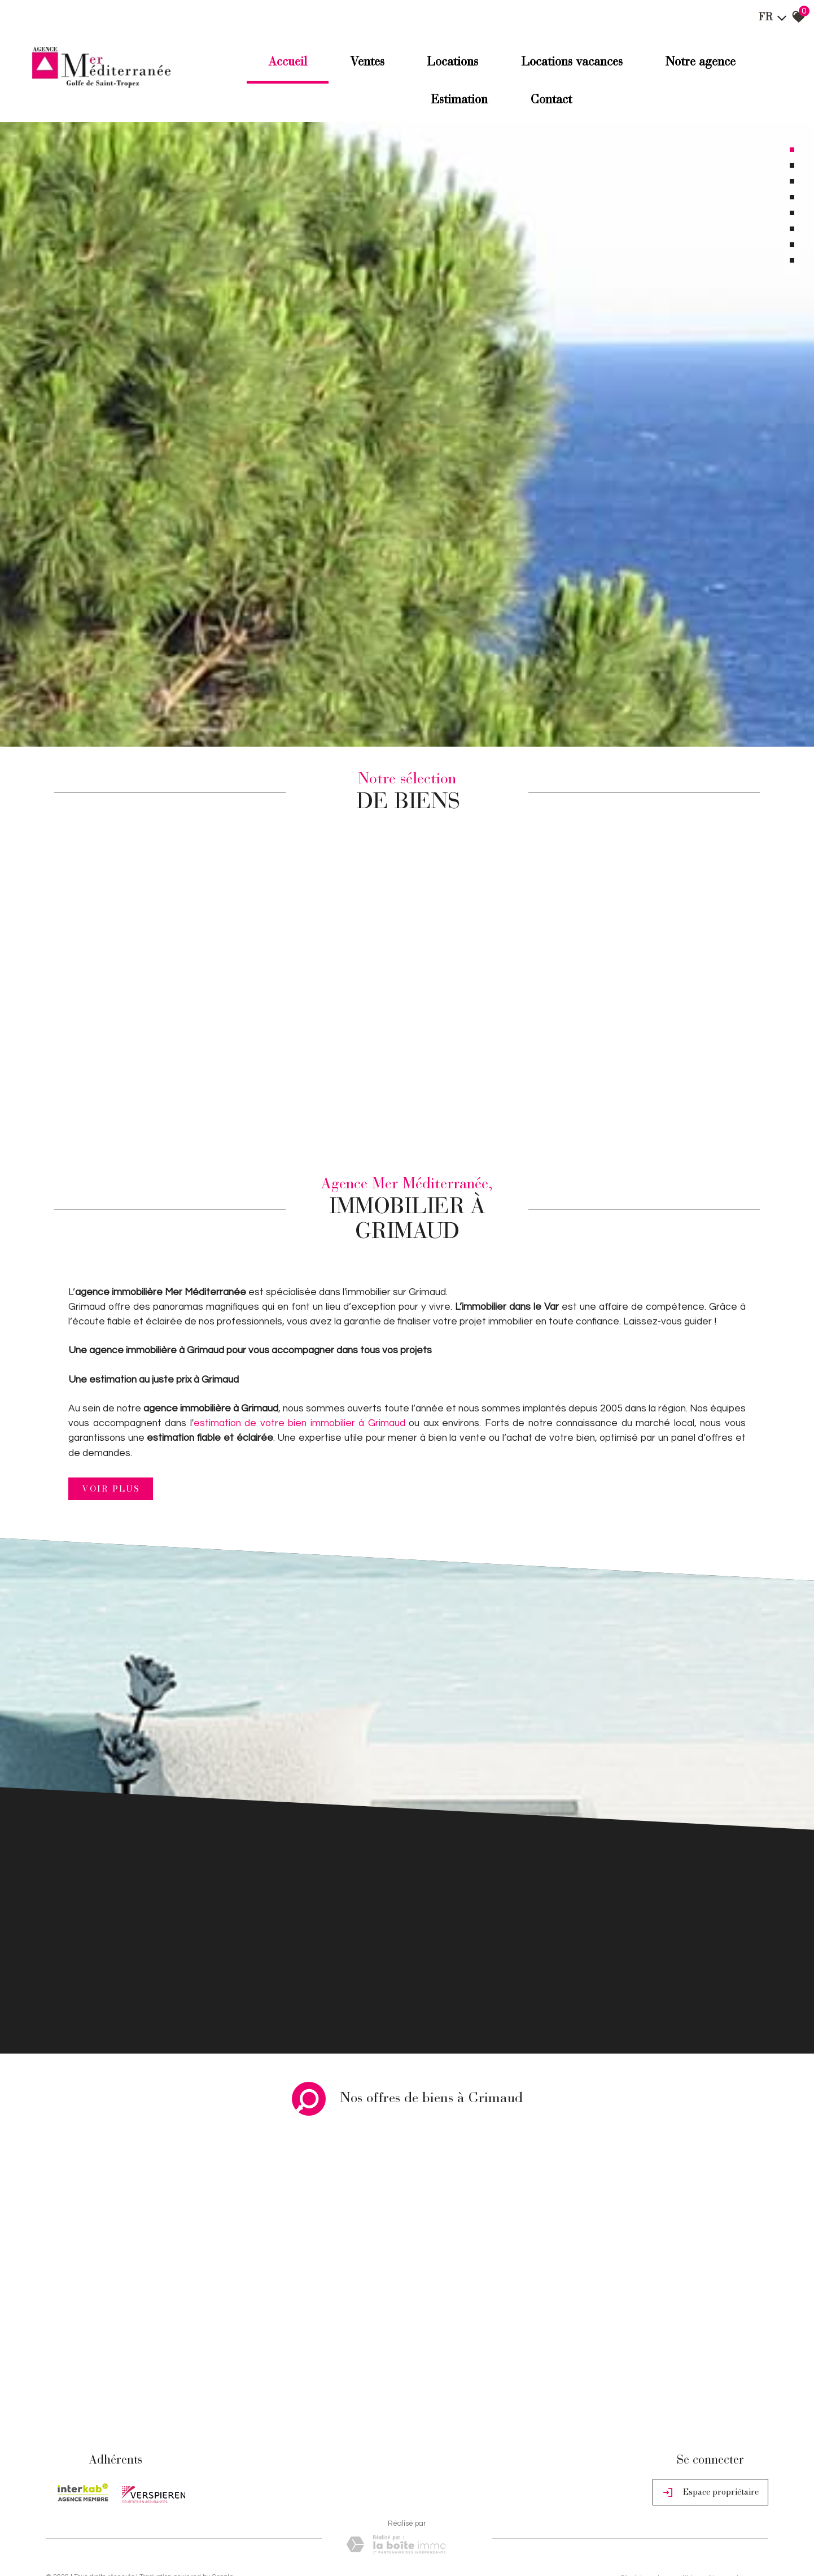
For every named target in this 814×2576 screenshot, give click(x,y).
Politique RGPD (324, 2477)
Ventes (364, 62)
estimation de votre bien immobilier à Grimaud (301, 1312)
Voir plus (111, 1377)
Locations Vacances (574, 62)
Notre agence (705, 62)
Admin (220, 2477)
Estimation (458, 101)
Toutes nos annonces (265, 2477)
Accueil (282, 62)
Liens (198, 2477)
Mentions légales (111, 2477)
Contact (552, 101)
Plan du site (64, 2477)
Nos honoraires (164, 2477)
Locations (452, 62)
